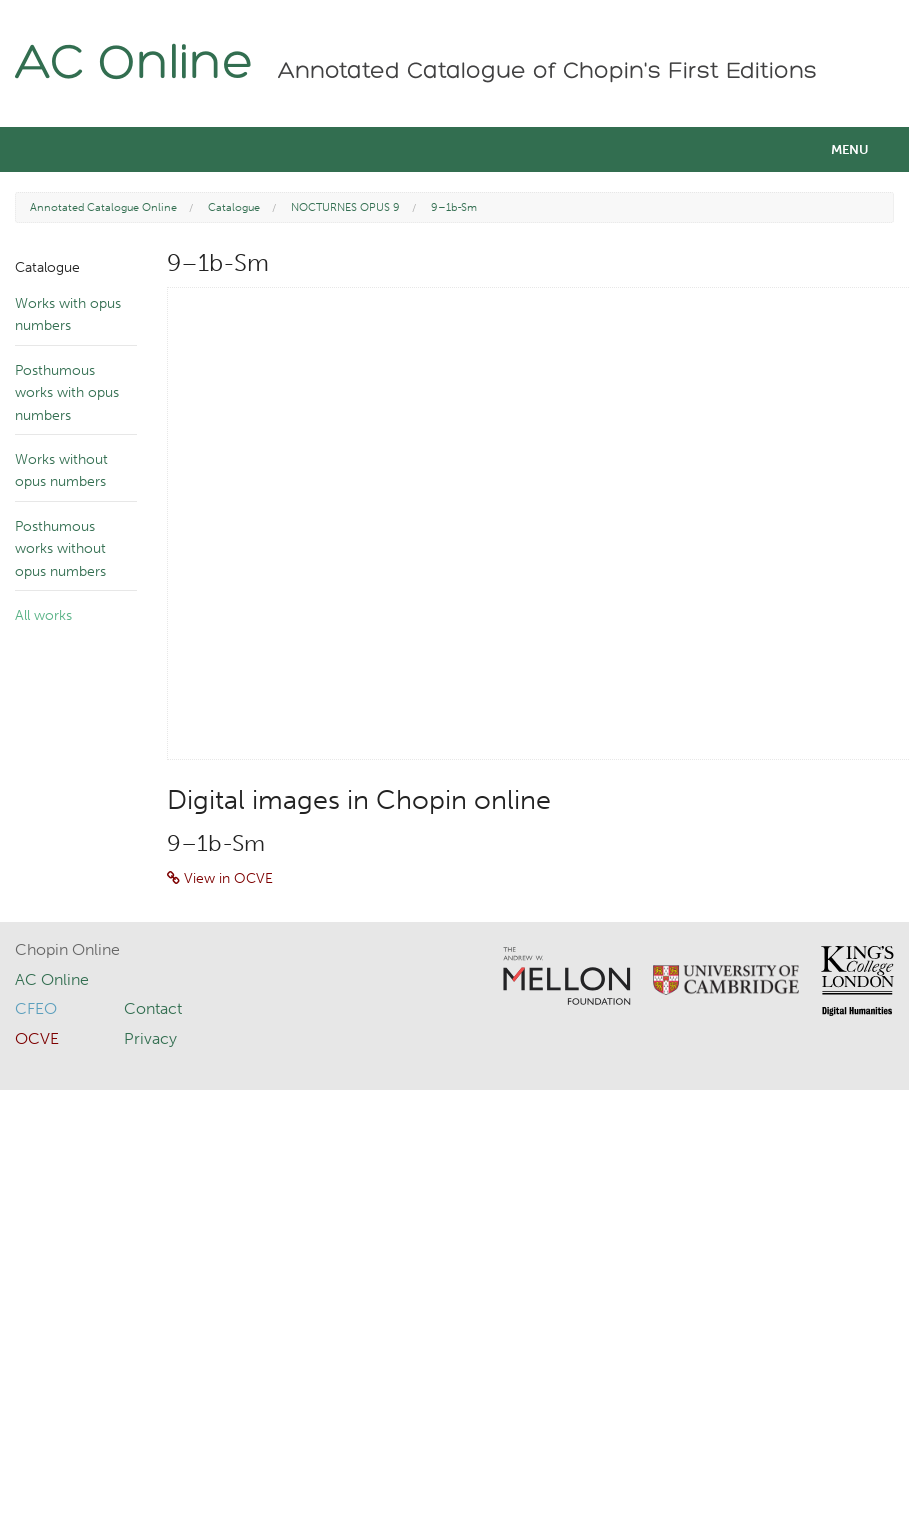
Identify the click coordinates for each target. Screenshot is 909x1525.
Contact (153, 1008)
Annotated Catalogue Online (103, 207)
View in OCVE (220, 878)
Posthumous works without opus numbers (60, 549)
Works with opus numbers (68, 314)
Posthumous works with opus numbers (67, 393)
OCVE (37, 1038)
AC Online (134, 65)
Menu (850, 149)
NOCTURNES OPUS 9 (345, 207)
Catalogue (234, 207)
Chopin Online (67, 949)
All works (43, 615)
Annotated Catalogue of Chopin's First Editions (547, 72)
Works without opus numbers (61, 470)
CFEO (36, 1008)
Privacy (150, 1038)
